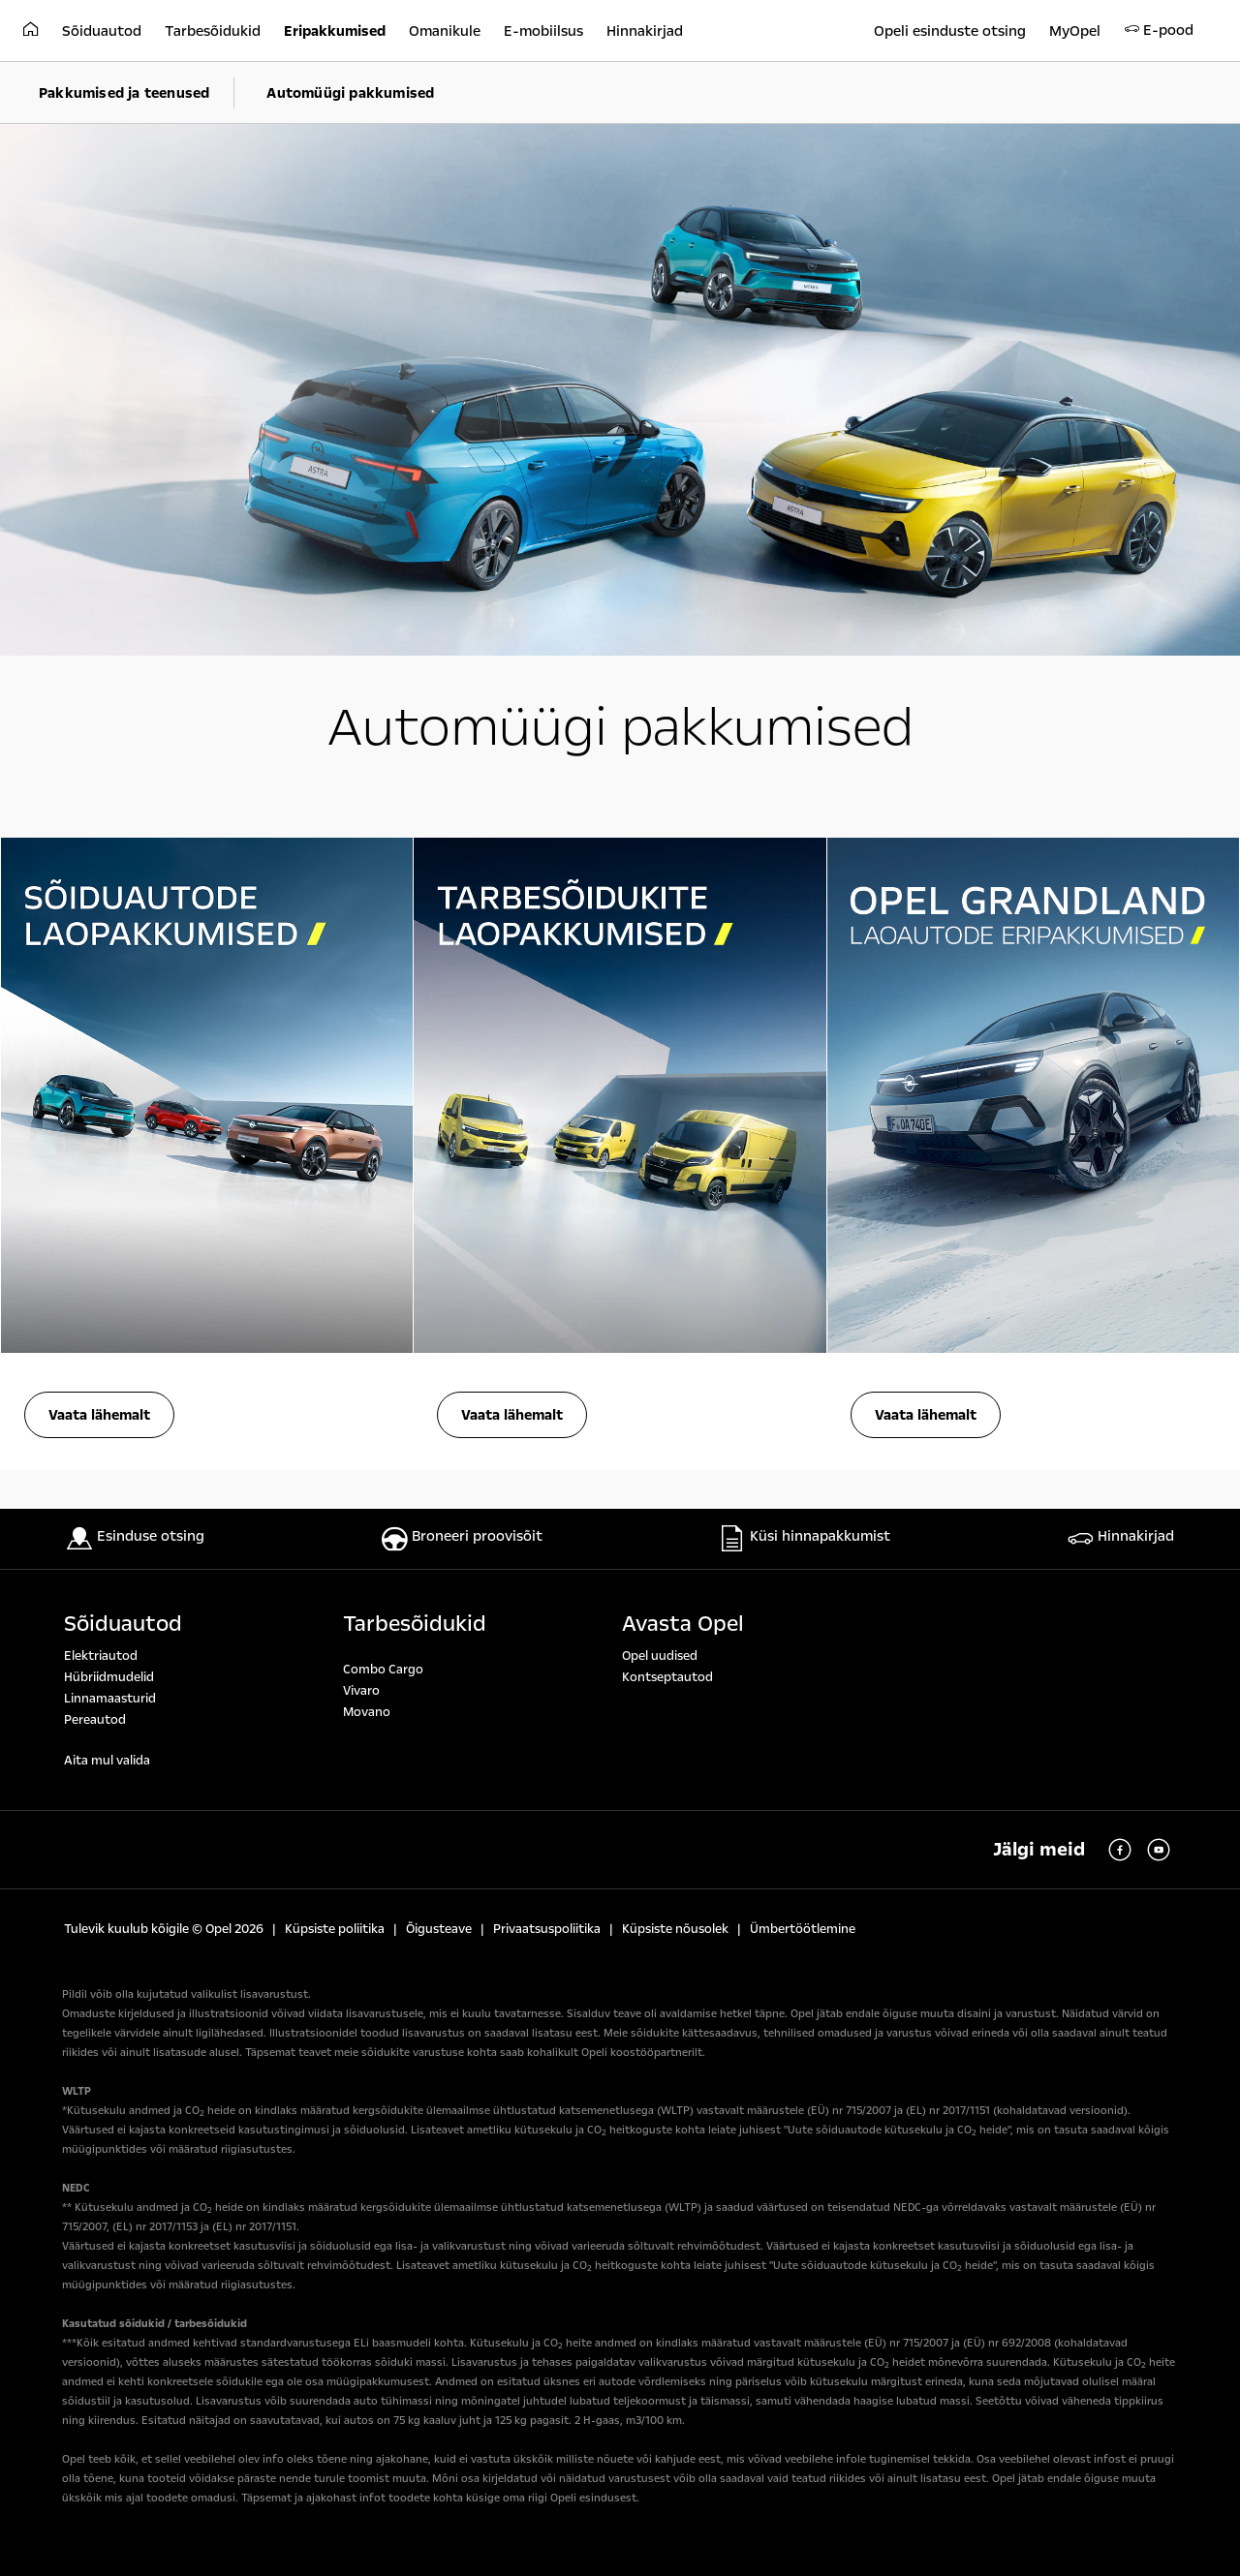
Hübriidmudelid (109, 1677)
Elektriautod (101, 1656)
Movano (366, 1712)
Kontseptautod (667, 1677)
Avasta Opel (683, 1624)
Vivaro (361, 1691)
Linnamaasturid (110, 1698)
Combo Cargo (383, 1669)
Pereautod (95, 1720)
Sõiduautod (123, 1624)
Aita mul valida (107, 1760)
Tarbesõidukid (414, 1624)
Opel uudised (660, 1656)
